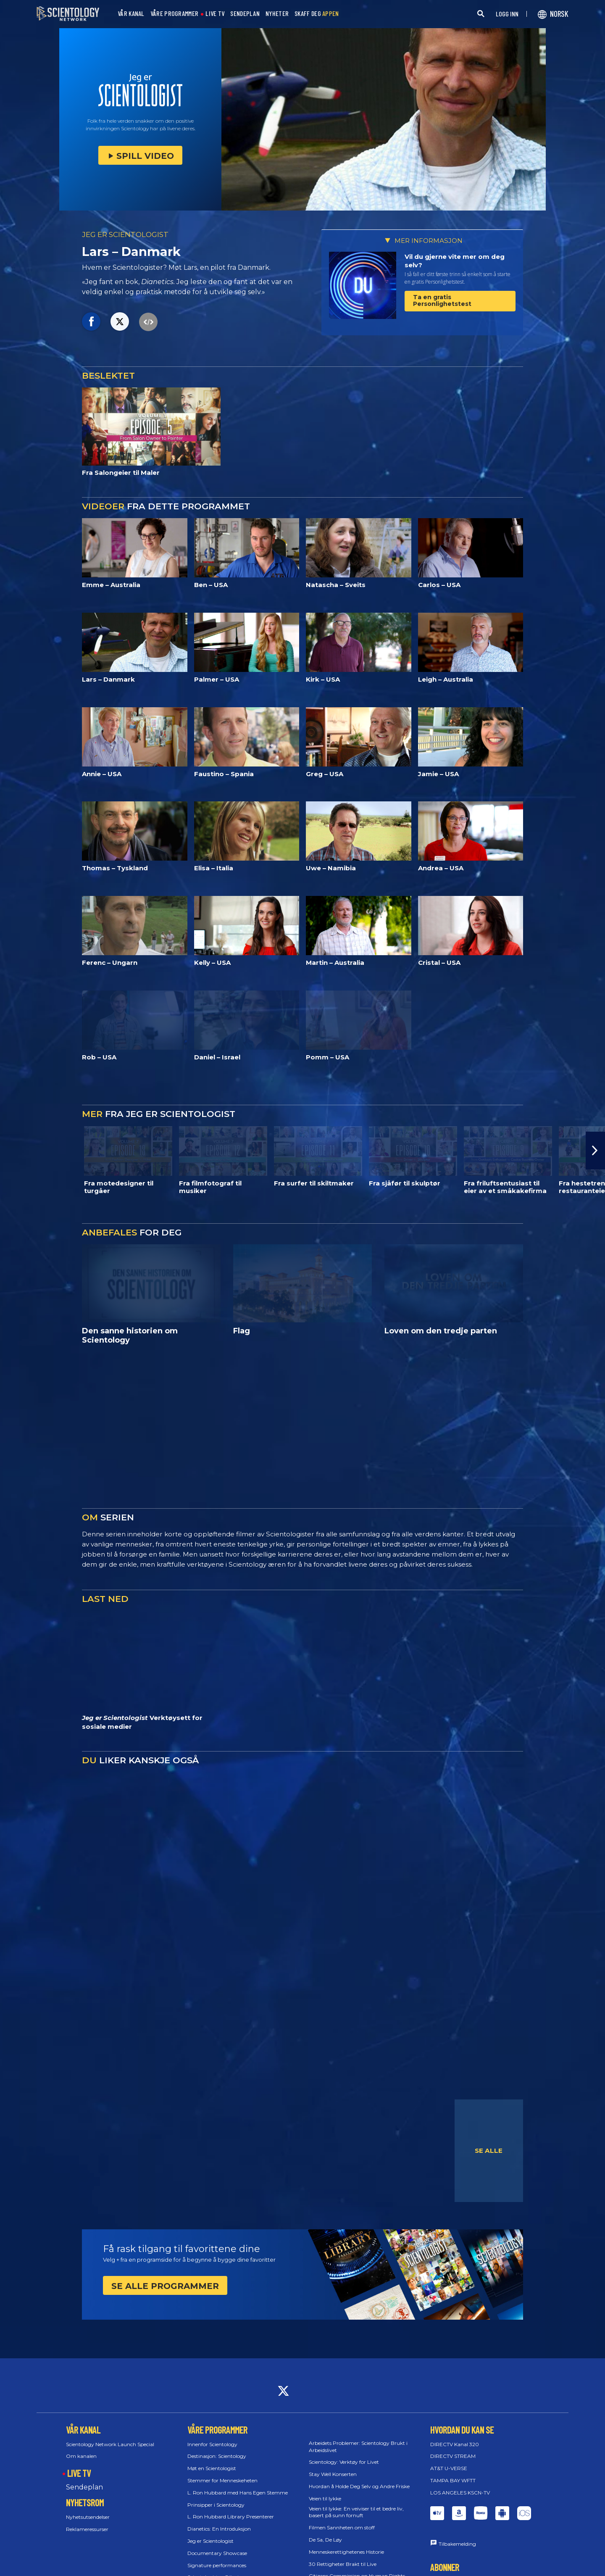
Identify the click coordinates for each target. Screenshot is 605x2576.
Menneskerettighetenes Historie (346, 2552)
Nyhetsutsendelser (88, 2517)
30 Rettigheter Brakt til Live (342, 2564)
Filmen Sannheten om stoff (342, 2527)
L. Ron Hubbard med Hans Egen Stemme (237, 2492)
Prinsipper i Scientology (216, 2505)
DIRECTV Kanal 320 (454, 2444)
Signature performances (216, 2565)
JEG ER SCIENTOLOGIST (125, 234)
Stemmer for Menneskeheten (222, 2480)
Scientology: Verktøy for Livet (344, 2462)
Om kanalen (81, 2456)
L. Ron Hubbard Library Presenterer (230, 2516)
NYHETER (277, 13)
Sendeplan (84, 2487)
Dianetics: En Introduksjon (219, 2529)
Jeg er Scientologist (210, 2541)
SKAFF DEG (317, 13)
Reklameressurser (87, 2529)
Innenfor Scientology (212, 2444)
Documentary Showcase (217, 2553)
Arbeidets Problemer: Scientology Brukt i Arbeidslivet (358, 2446)
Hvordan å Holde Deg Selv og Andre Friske (359, 2486)
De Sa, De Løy (325, 2539)
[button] (595, 1150)
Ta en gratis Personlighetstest (442, 300)
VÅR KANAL (131, 13)
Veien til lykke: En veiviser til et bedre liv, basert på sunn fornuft (356, 2512)
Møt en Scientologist (211, 2468)
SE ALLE (488, 2151)
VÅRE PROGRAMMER (174, 13)
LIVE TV (214, 13)
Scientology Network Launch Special (110, 2444)
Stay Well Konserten (333, 2474)
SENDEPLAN (245, 13)
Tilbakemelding (457, 2544)
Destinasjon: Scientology (216, 2456)
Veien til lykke (325, 2498)
